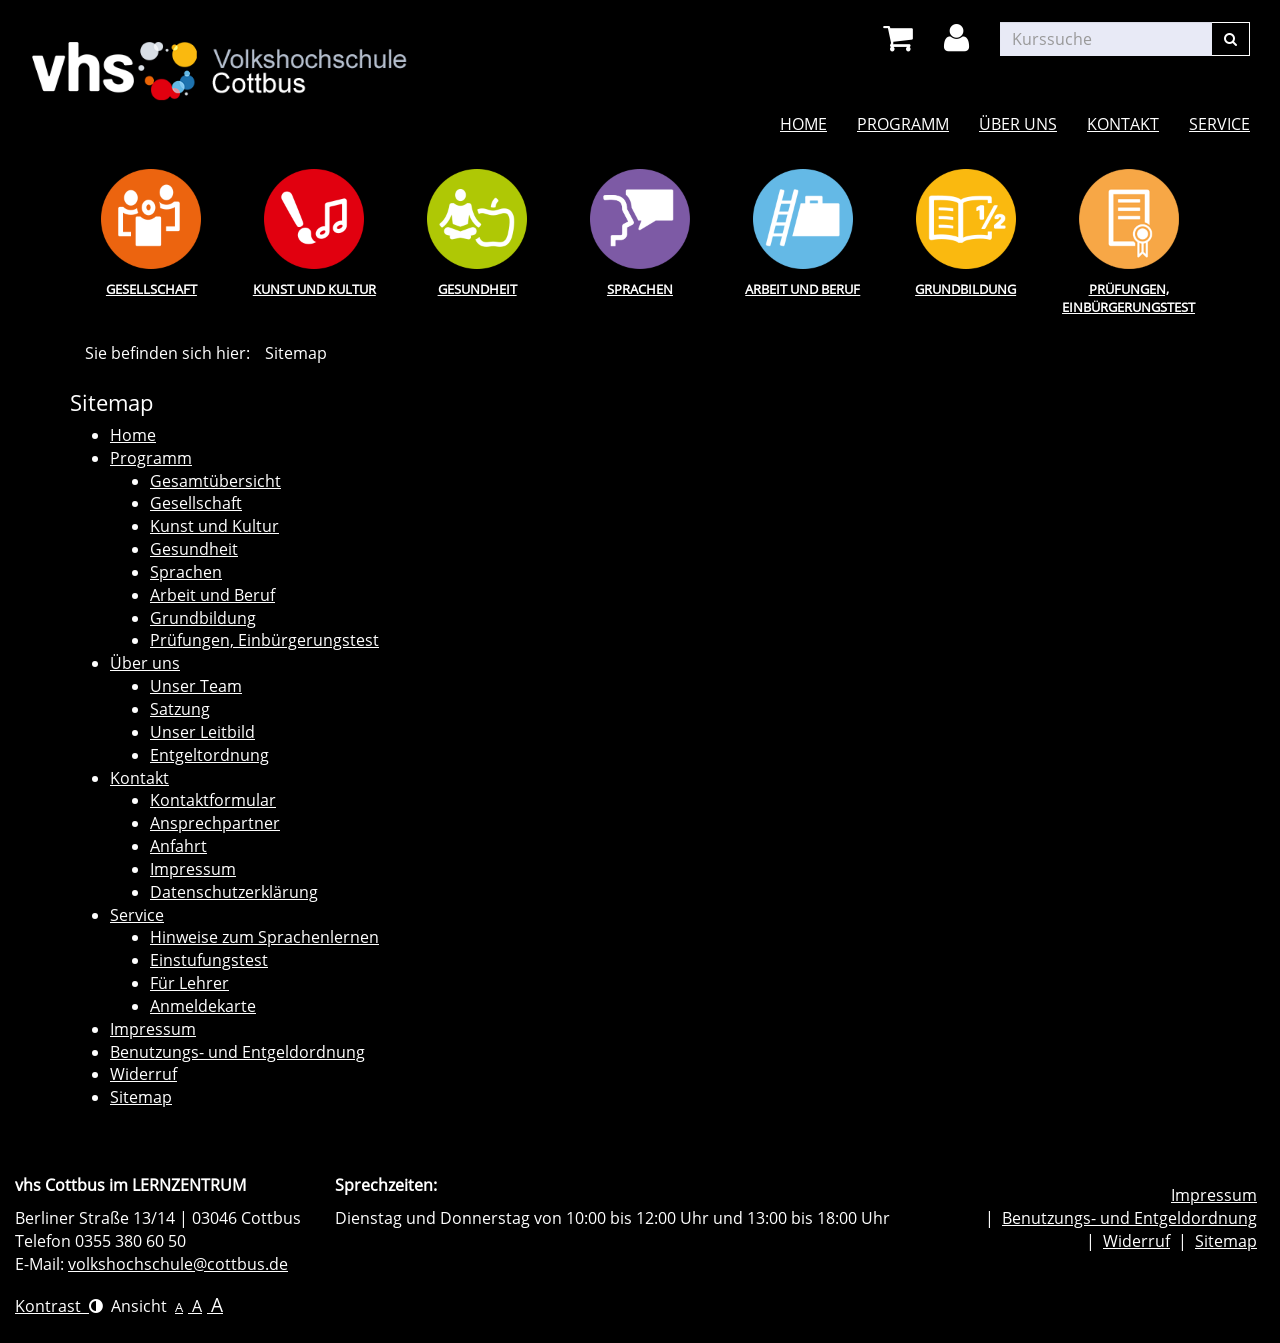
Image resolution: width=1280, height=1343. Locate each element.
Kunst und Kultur (314, 289)
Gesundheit (477, 289)
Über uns (1018, 124)
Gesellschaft (151, 289)
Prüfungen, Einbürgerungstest (1128, 298)
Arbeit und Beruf (802, 289)
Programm (903, 124)
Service (1219, 124)
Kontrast (59, 1306)
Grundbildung (965, 289)
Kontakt (1123, 124)
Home (803, 124)
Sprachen (640, 289)
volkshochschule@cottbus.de (178, 1264)
